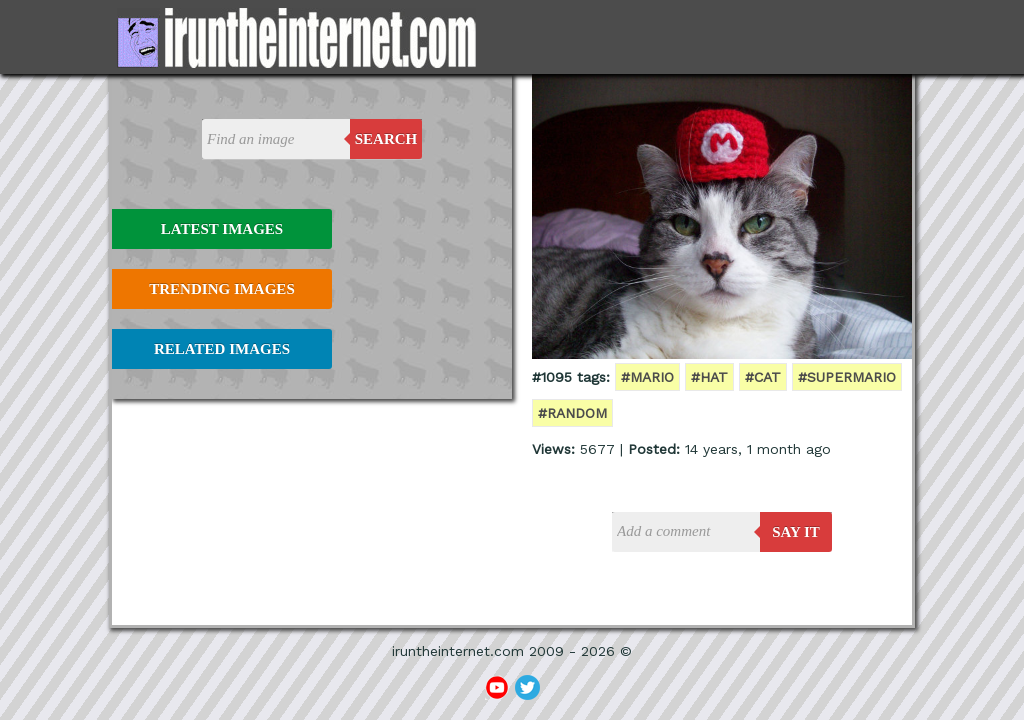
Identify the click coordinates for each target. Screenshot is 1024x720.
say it (796, 532)
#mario (647, 377)
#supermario (847, 377)
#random (572, 413)
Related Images (222, 349)
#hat (709, 377)
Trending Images (221, 289)
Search (386, 139)
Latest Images (222, 229)
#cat (763, 377)
